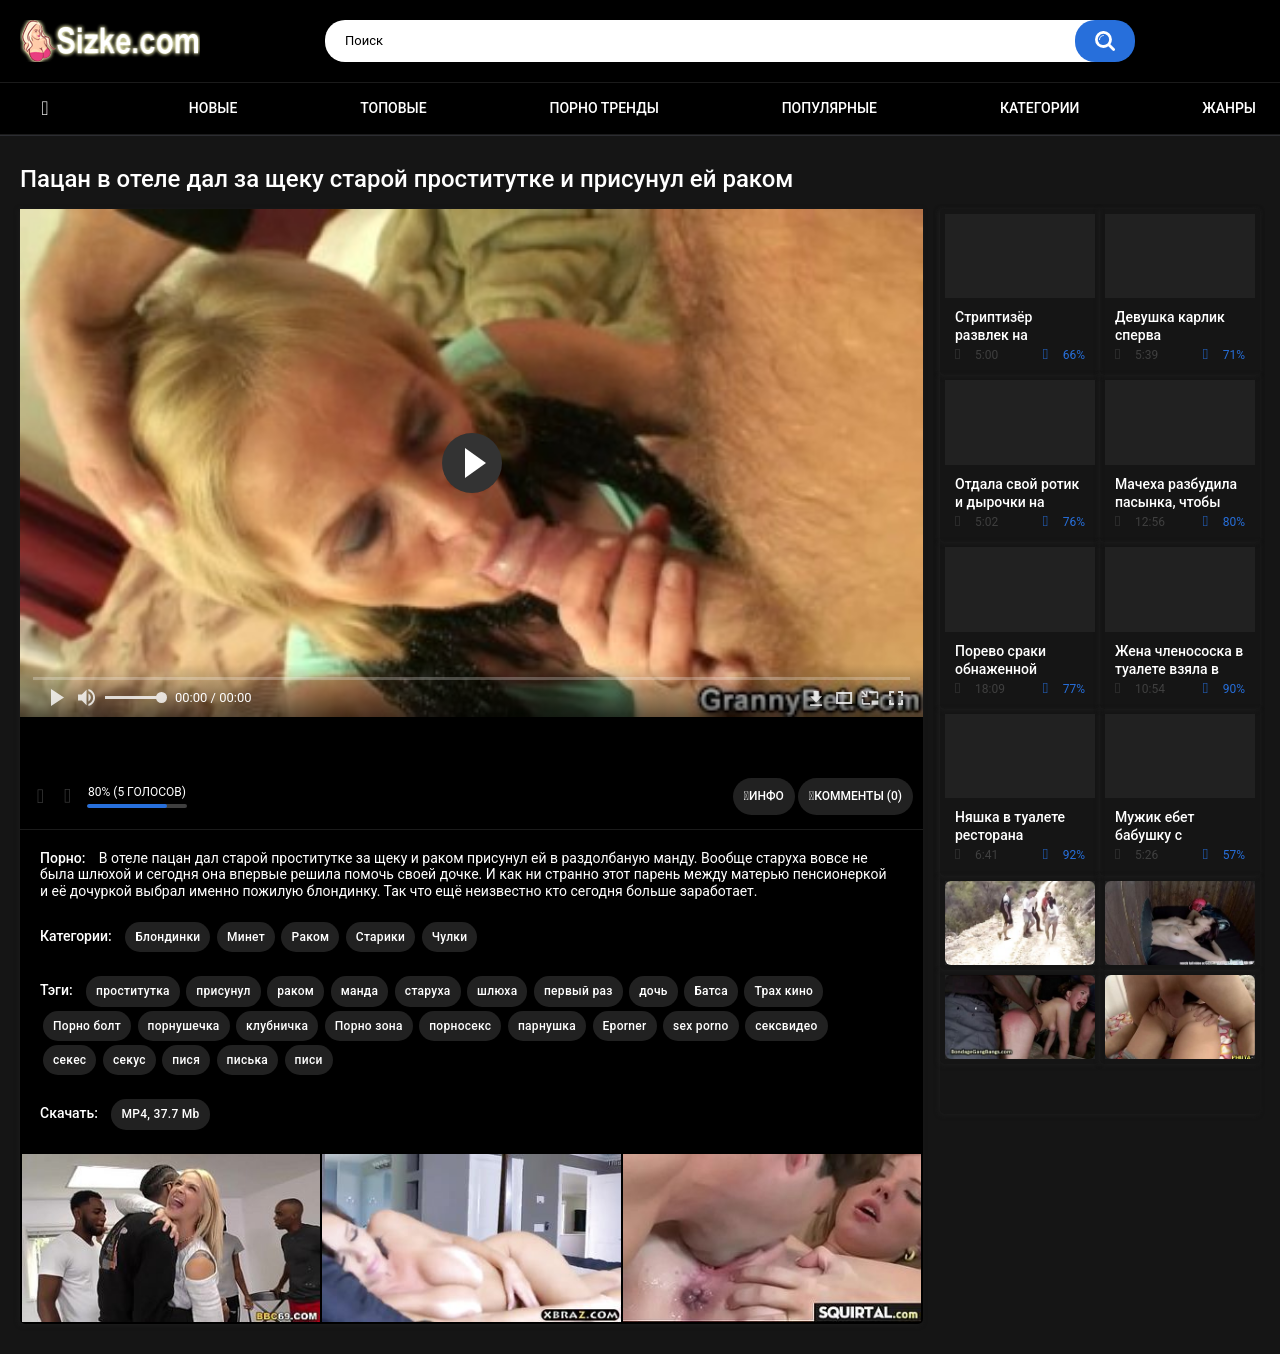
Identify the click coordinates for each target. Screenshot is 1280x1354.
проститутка (133, 991)
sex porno (701, 1026)
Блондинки (167, 937)
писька (248, 1060)
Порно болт (87, 1026)
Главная (45, 108)
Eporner (625, 1026)
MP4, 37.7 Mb (160, 1114)
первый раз (578, 991)
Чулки (450, 937)
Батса (711, 991)
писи (309, 1060)
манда (360, 991)
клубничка (277, 1026)
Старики (380, 937)
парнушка (547, 1026)
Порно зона (369, 1026)
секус (129, 1060)
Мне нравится (40, 796)
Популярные (829, 108)
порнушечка (184, 1026)
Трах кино (783, 991)
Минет (246, 937)
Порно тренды (603, 108)
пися (186, 1060)
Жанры (1229, 108)
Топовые (393, 108)
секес (69, 1060)
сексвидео (786, 1026)
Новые (213, 108)
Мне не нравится (66, 796)
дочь (653, 991)
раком (295, 991)
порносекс (460, 1026)
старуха (428, 991)
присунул (223, 991)
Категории (1040, 108)
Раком (310, 937)
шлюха (497, 991)
